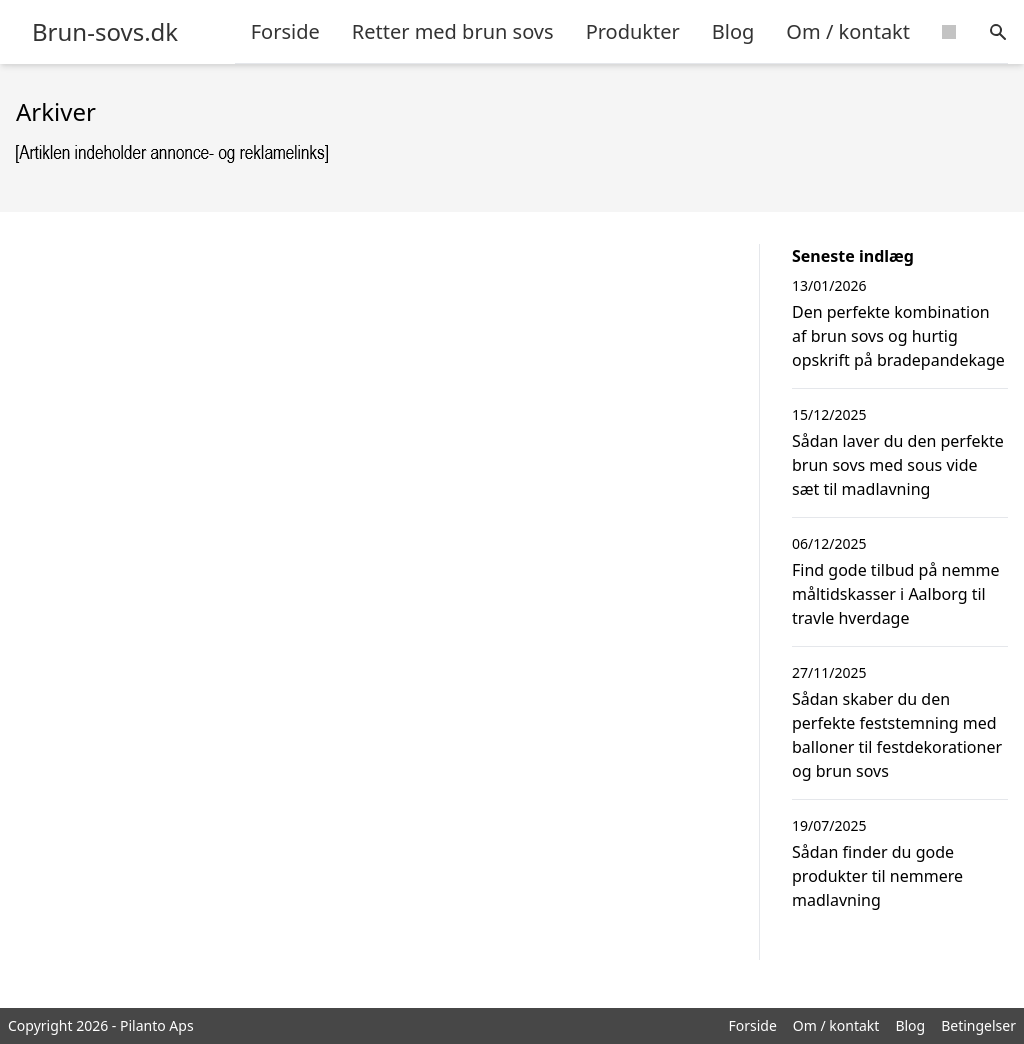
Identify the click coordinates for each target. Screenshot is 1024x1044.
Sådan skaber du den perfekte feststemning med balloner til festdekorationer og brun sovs (897, 735)
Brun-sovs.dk (105, 32)
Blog (733, 31)
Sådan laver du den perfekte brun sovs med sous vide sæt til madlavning (898, 465)
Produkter (633, 31)
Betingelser (978, 1025)
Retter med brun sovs (453, 31)
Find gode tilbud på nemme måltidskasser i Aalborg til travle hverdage (895, 594)
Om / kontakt (848, 31)
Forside (285, 31)
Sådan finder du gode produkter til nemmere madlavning (877, 876)
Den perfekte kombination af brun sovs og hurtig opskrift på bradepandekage (898, 336)
